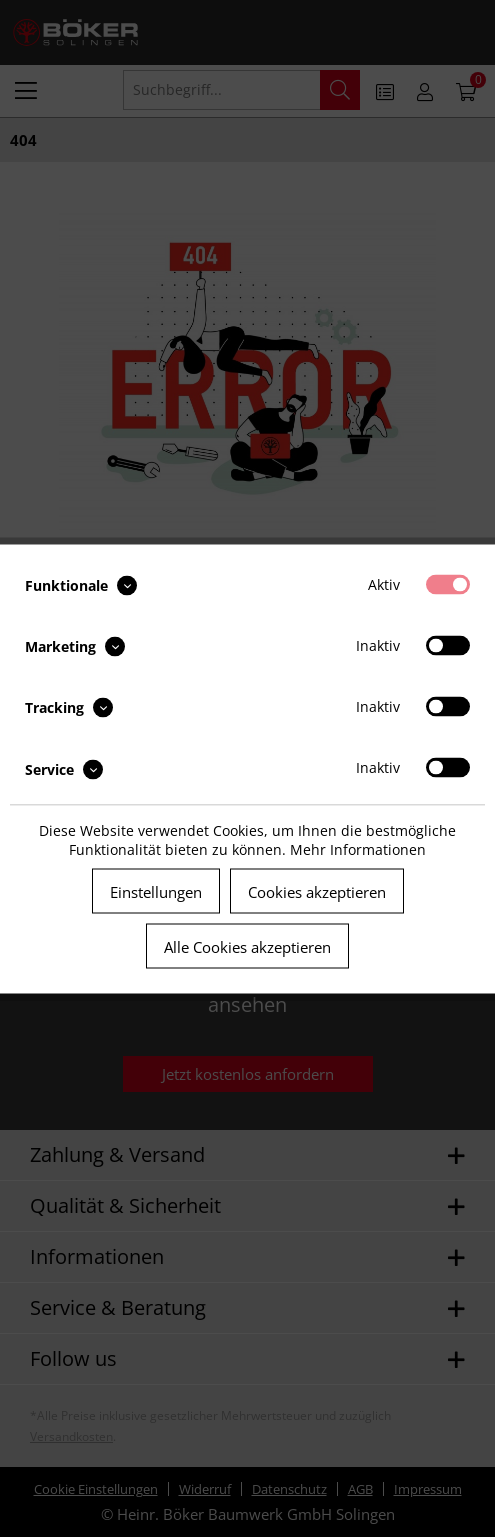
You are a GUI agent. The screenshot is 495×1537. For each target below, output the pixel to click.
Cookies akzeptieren (317, 891)
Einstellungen (156, 891)
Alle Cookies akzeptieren (247, 946)
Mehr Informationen (358, 848)
